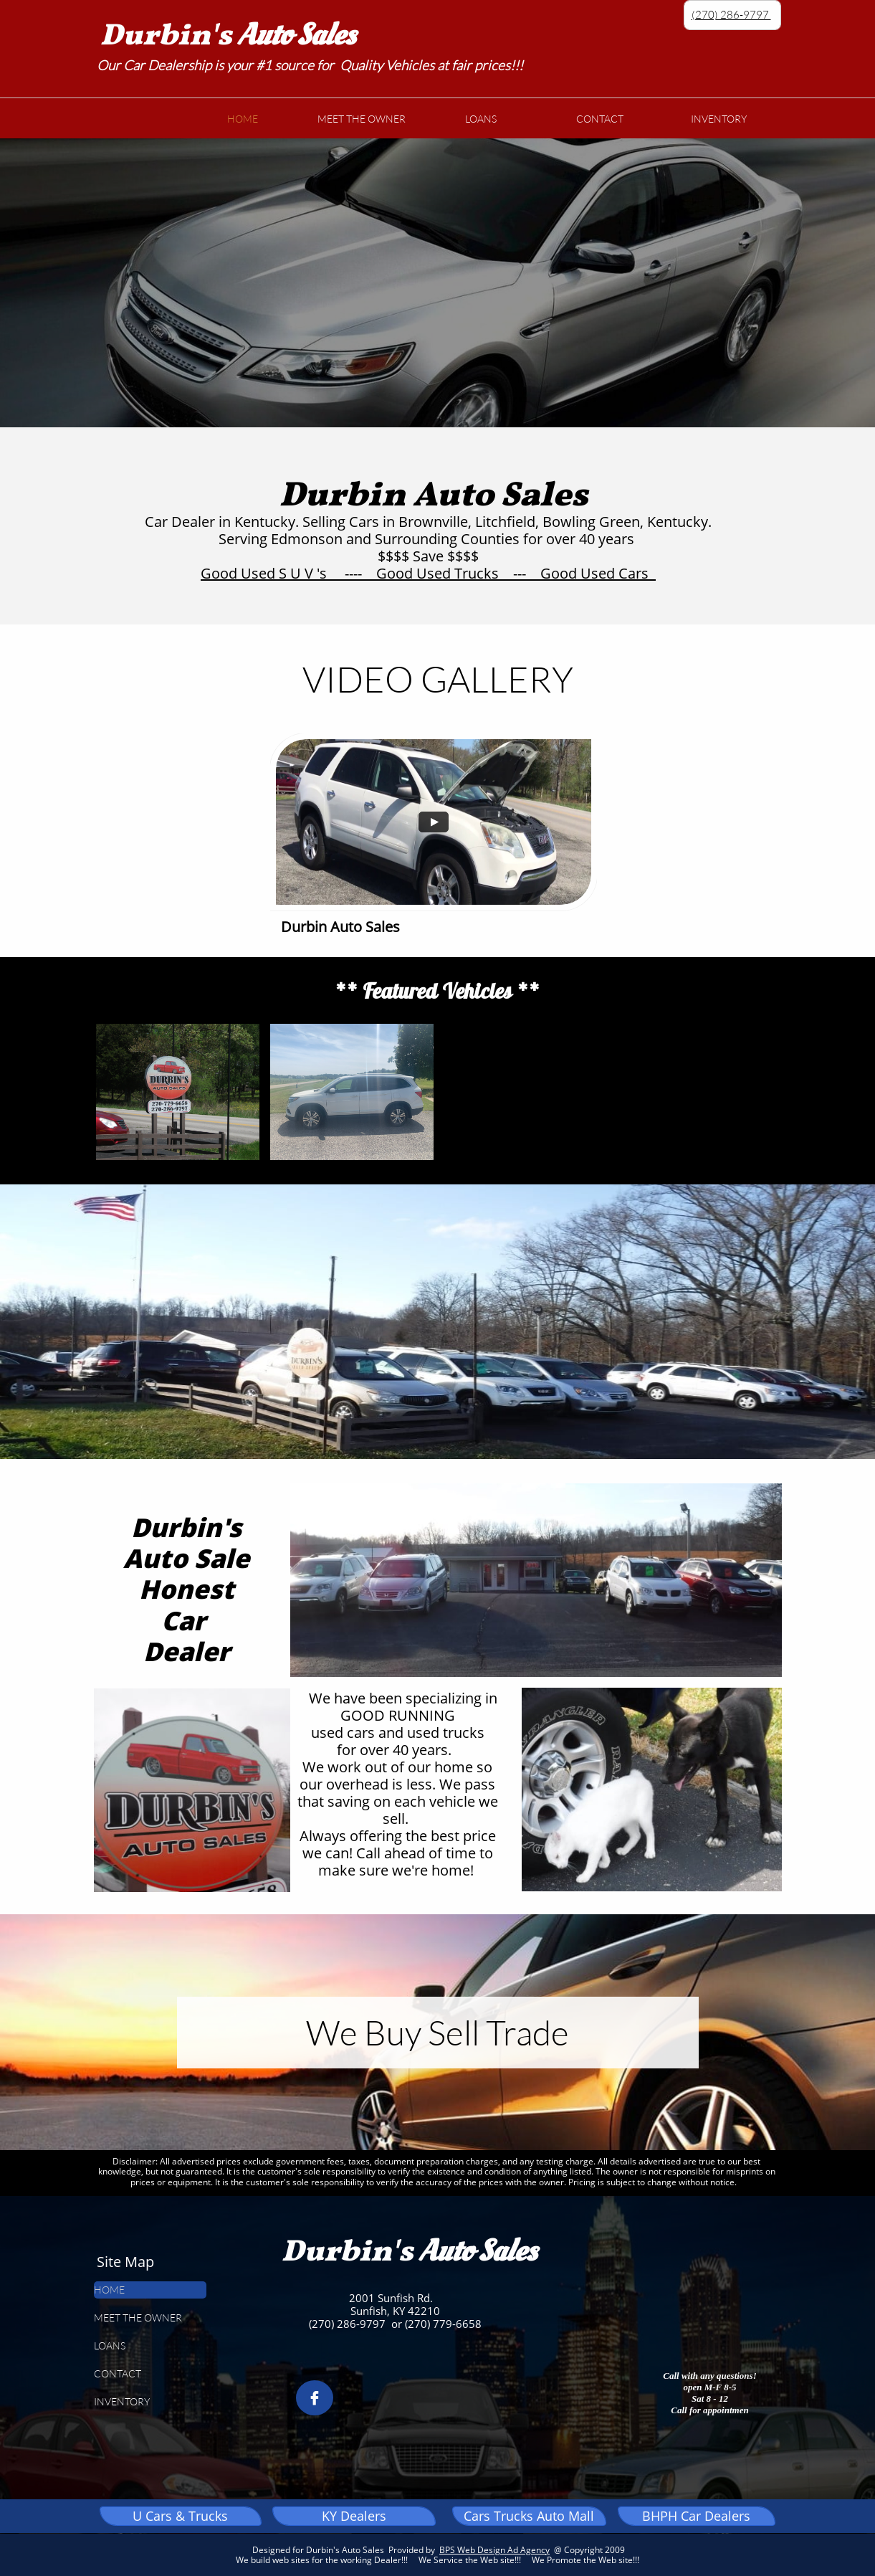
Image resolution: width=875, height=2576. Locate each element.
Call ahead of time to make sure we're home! (405, 1861)
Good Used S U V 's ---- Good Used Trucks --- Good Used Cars (428, 573)
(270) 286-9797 (731, 15)
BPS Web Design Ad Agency (494, 2550)
